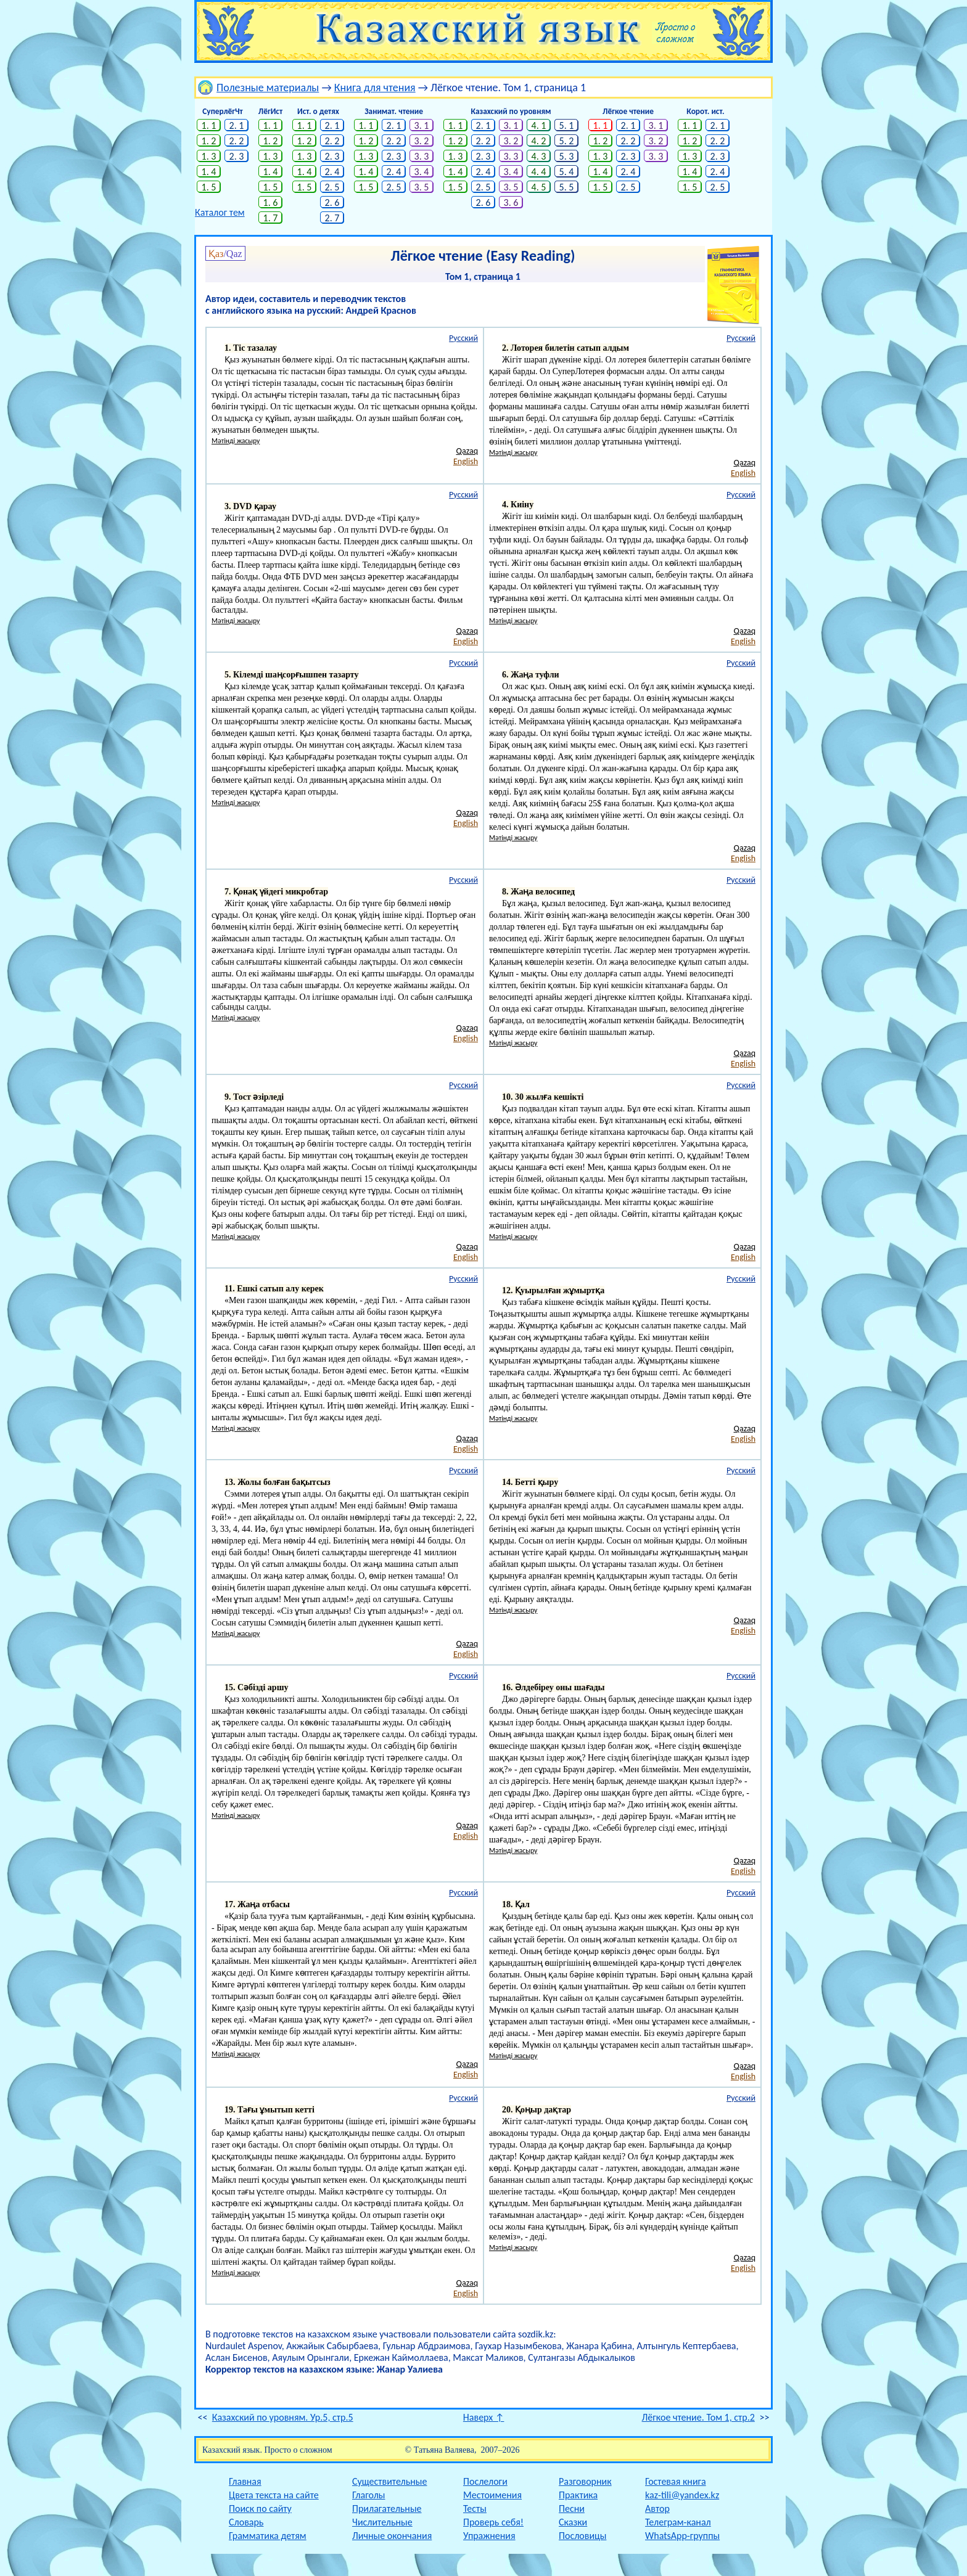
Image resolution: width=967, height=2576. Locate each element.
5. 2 (566, 141)
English (465, 461)
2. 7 (332, 218)
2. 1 (236, 125)
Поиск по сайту (260, 2508)
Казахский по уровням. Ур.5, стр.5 (282, 2417)
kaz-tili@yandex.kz (682, 2495)
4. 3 (539, 156)
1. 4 (209, 172)
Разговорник (585, 2481)
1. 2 (209, 141)
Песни (572, 2508)
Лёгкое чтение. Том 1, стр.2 (698, 2417)
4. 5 (539, 187)
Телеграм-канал (678, 2522)
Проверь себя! (493, 2522)
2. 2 (236, 141)
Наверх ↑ (483, 2417)
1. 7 (270, 218)
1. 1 (209, 125)
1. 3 (209, 156)
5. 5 (566, 187)
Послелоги (485, 2481)
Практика (578, 2495)
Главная (245, 2481)
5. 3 (566, 156)
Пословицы (582, 2535)
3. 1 (421, 125)
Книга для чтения (375, 87)
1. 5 (209, 187)
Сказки (573, 2522)
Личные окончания (392, 2535)
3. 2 (421, 141)
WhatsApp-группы (682, 2535)
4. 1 (539, 125)
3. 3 (421, 156)
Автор (657, 2508)
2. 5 (332, 187)
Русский (463, 338)
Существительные (389, 2481)
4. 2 (539, 141)
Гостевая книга (675, 2481)
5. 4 (566, 172)
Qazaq (467, 451)
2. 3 (236, 156)
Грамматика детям (268, 2535)
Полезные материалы (267, 87)
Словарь (246, 2522)
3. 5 (421, 187)
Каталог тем (220, 212)
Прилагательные (387, 2508)
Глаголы (368, 2495)
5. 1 (566, 125)
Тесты (475, 2508)
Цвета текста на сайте (274, 2495)
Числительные (382, 2522)
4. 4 (539, 172)
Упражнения (489, 2535)
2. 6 (332, 202)
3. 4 (421, 172)
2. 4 (332, 172)
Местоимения (492, 2495)
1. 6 (270, 202)
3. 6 (511, 202)
